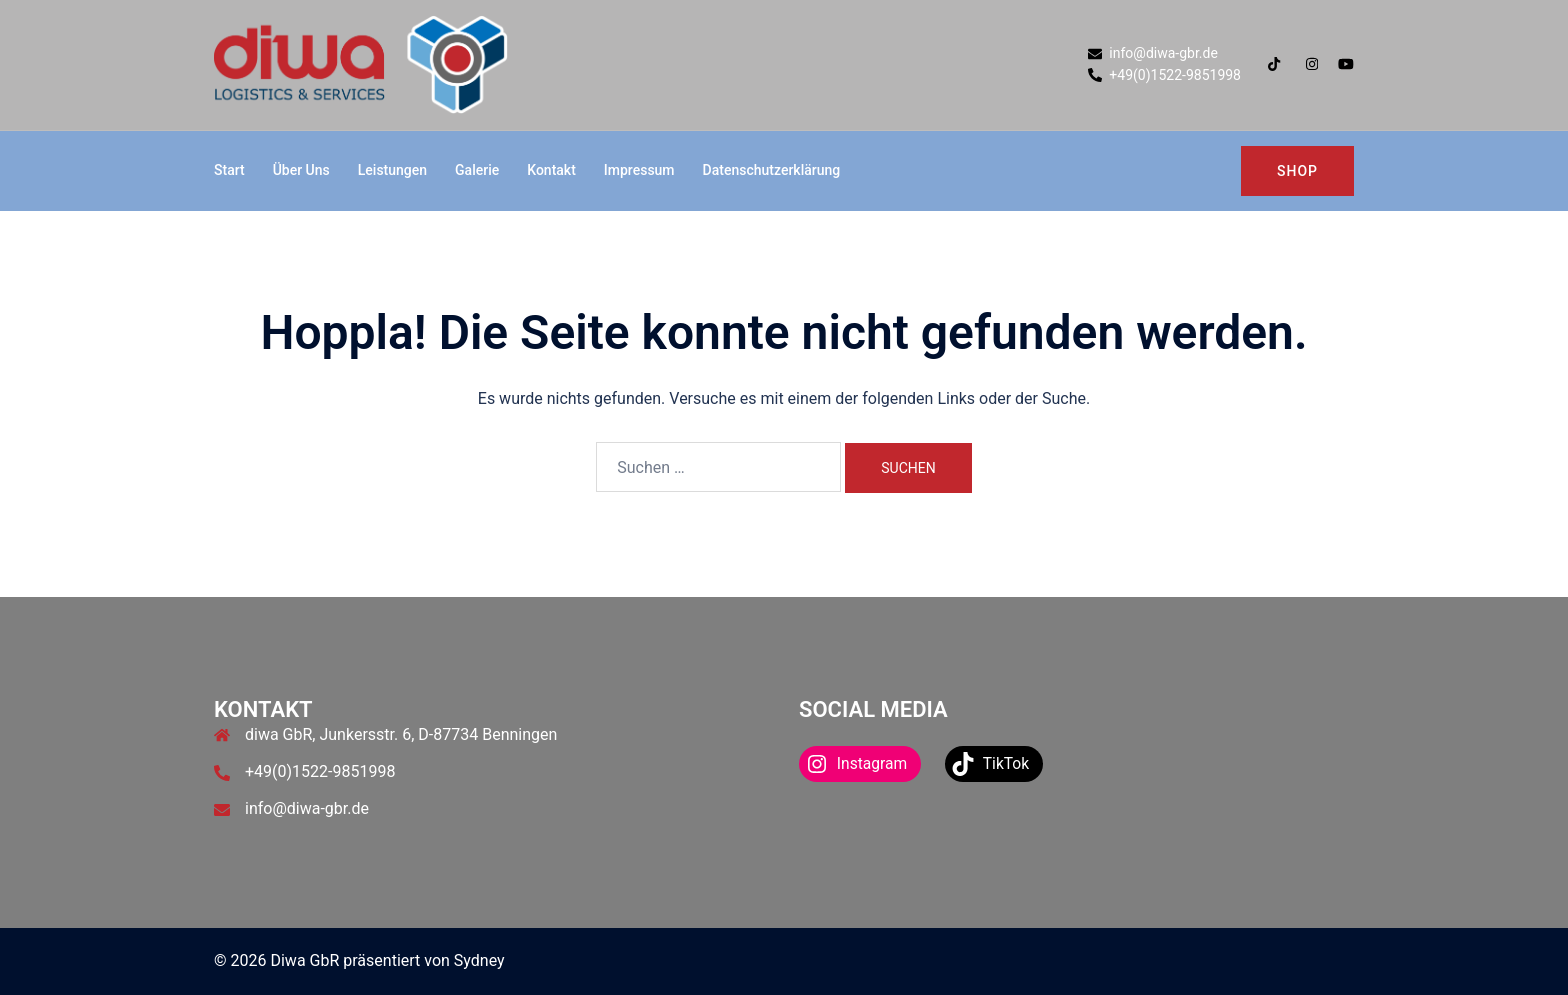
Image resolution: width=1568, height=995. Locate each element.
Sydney (479, 960)
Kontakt (551, 170)
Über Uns (301, 170)
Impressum (639, 170)
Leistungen (392, 170)
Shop (1297, 171)
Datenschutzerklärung (772, 170)
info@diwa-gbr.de (307, 808)
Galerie (477, 170)
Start (229, 170)
